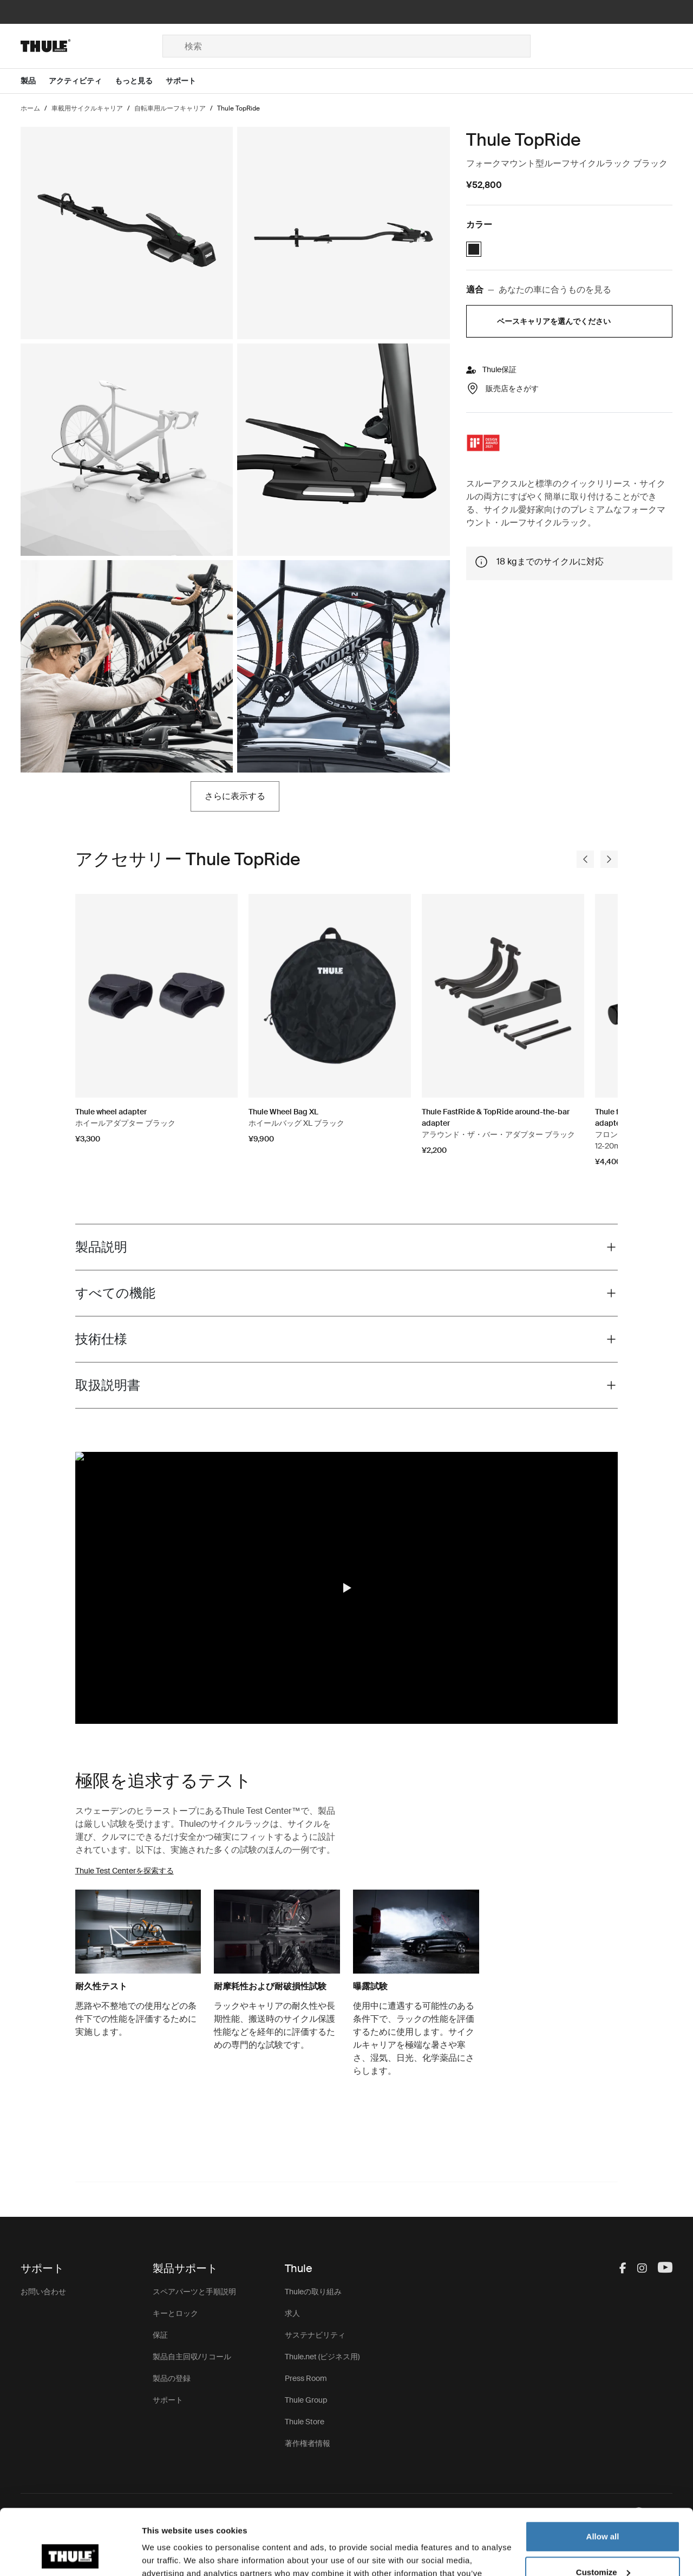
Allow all (602, 2475)
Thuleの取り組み (313, 2291)
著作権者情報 (307, 2443)
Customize (603, 2510)
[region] (346, 1587)
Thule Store (304, 2421)
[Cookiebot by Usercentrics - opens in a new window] (70, 2555)
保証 (160, 2335)
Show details (167, 2554)
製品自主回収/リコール (192, 2356)
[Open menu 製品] (35, 81)
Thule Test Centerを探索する (124, 1871)
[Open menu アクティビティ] (82, 81)
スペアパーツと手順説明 (194, 2291)
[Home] (91, 46)
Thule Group (306, 2400)
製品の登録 (172, 2378)
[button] (346, 1588)
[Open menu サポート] (187, 81)
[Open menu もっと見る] (140, 81)
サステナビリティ (315, 2335)
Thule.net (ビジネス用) (322, 2356)
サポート (168, 2400)
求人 (292, 2313)
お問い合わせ (43, 2291)
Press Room (306, 2378)
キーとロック (175, 2313)
